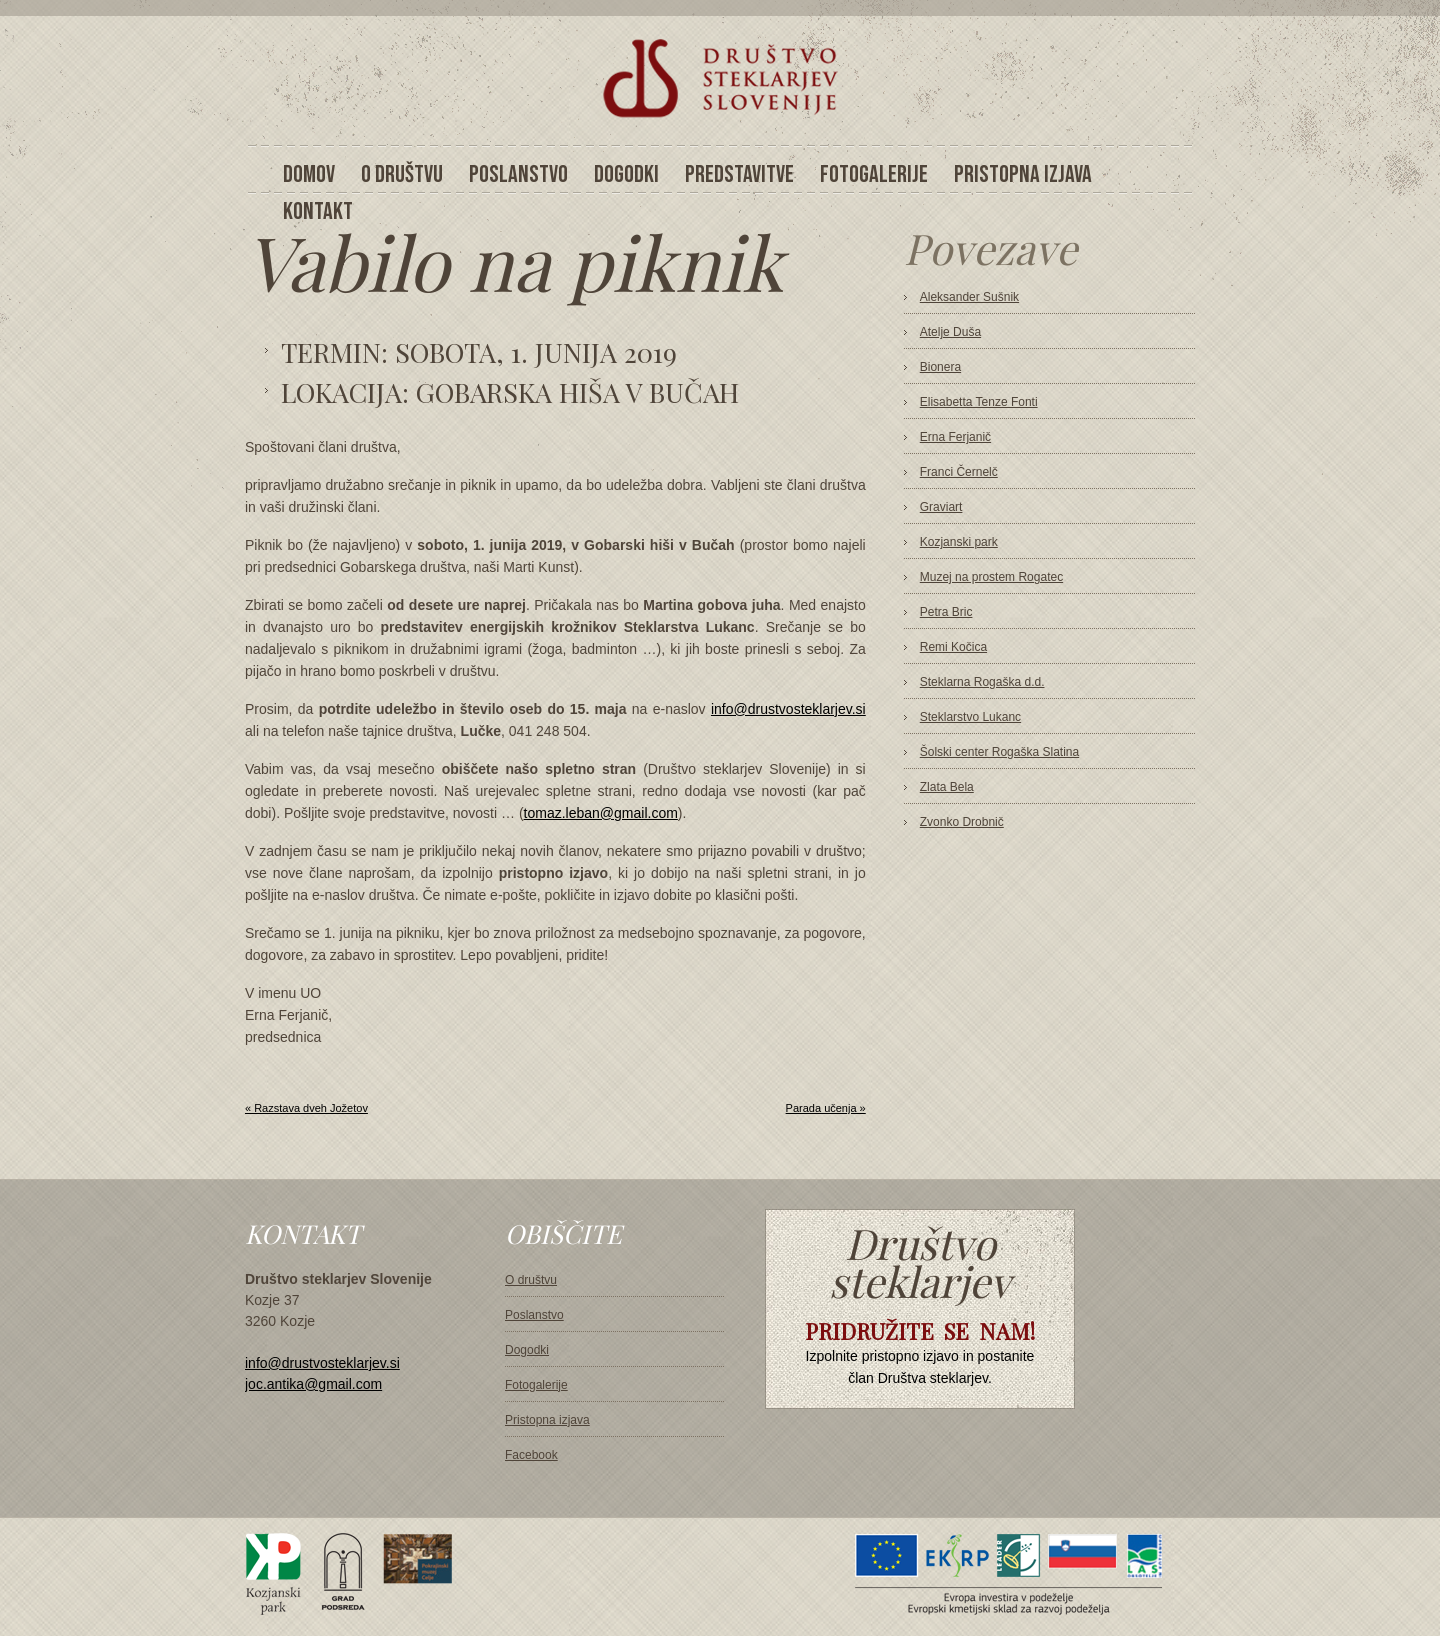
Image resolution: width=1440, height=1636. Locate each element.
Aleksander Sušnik (969, 297)
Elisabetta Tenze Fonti (979, 402)
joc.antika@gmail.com (313, 1384)
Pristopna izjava (547, 1420)
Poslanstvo (534, 1315)
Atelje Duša (950, 332)
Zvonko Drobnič (962, 822)
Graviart (941, 507)
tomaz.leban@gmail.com (601, 813)
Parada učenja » (826, 1108)
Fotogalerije (536, 1385)
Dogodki (527, 1350)
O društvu (531, 1280)
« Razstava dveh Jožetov (306, 1108)
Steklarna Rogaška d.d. (982, 682)
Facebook (531, 1455)
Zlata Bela (947, 787)
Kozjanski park (959, 542)
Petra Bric (946, 612)
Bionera (940, 367)
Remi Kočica (953, 647)
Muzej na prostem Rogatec (991, 577)
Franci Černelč (959, 472)
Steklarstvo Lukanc (970, 717)
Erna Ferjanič (955, 437)
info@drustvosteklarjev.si (788, 709)
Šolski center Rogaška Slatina (999, 752)
